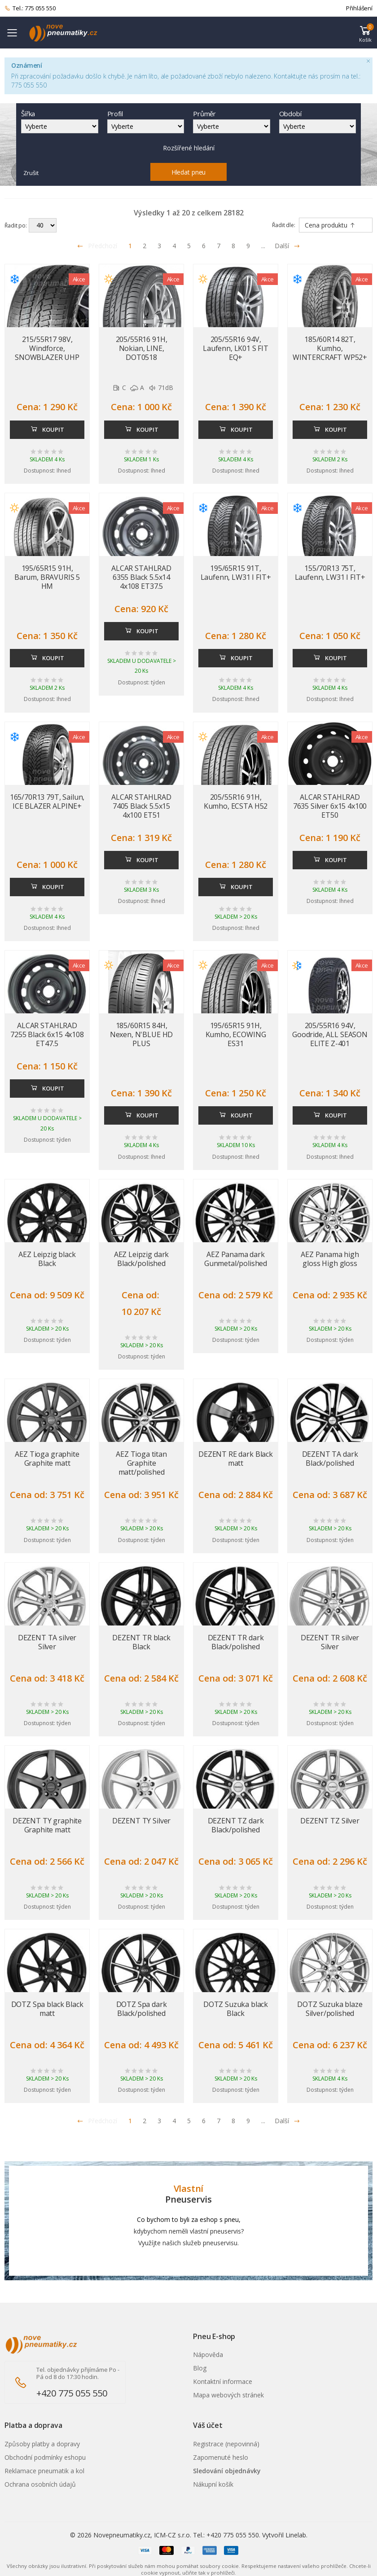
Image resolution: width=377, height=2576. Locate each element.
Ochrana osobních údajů (40, 2484)
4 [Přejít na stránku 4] (174, 245)
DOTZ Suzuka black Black (235, 2008)
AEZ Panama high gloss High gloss (330, 1258)
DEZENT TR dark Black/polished (236, 1642)
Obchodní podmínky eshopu (45, 2457)
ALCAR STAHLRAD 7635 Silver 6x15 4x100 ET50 (330, 806)
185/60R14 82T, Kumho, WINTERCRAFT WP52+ (330, 348)
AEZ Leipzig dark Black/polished (141, 1258)
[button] (365, 32)
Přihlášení (359, 8)
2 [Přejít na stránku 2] (144, 245)
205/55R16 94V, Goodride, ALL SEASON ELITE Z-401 (330, 1034)
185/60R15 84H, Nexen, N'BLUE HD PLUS (141, 1034)
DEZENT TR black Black (141, 1642)
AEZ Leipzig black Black (46, 1258)
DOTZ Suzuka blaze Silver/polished (329, 2008)
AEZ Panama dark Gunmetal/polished (235, 1258)
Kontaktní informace (222, 2381)
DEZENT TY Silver (141, 1821)
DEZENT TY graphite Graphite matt (47, 1825)
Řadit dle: (283, 225)
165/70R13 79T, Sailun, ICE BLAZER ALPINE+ (47, 801)
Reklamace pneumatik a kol (44, 2470)
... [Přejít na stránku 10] (263, 245)
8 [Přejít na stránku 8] (233, 245)
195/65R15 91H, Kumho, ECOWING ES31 (236, 1034)
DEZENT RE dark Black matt (235, 1458)
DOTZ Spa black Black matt (47, 2008)
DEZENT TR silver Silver (330, 1642)
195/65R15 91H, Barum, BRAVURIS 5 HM (47, 577)
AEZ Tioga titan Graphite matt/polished (141, 1463)
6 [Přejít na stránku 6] (204, 245)
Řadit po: (15, 225)
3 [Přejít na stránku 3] (159, 245)
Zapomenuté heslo (220, 2457)
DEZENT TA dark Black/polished (330, 1458)
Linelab (295, 2535)
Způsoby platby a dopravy (42, 2444)
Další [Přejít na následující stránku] (287, 245)
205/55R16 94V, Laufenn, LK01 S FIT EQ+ (235, 348)
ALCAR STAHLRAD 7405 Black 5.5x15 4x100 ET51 (141, 806)
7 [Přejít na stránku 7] (218, 245)
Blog (199, 2368)
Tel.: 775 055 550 (30, 8)
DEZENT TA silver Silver (47, 1642)
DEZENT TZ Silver (329, 1821)
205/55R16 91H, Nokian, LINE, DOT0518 (141, 348)
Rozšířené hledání (189, 148)
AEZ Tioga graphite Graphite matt (47, 1458)
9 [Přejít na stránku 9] (248, 245)
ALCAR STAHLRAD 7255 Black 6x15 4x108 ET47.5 (47, 1034)
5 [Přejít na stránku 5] (189, 245)
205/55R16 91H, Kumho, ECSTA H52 (235, 801)
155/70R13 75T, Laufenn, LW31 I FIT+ (330, 572)
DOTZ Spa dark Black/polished (141, 2008)
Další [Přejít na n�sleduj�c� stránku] (287, 2120)
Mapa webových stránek (228, 2395)
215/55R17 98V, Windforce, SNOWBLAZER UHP (47, 348)
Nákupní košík (213, 2484)
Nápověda (208, 2354)
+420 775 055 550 (71, 2393)
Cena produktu (330, 225)
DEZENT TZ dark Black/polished (236, 1825)
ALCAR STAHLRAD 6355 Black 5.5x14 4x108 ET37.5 (141, 577)
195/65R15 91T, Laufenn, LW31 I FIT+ (236, 572)
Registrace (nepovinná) (226, 2444)
